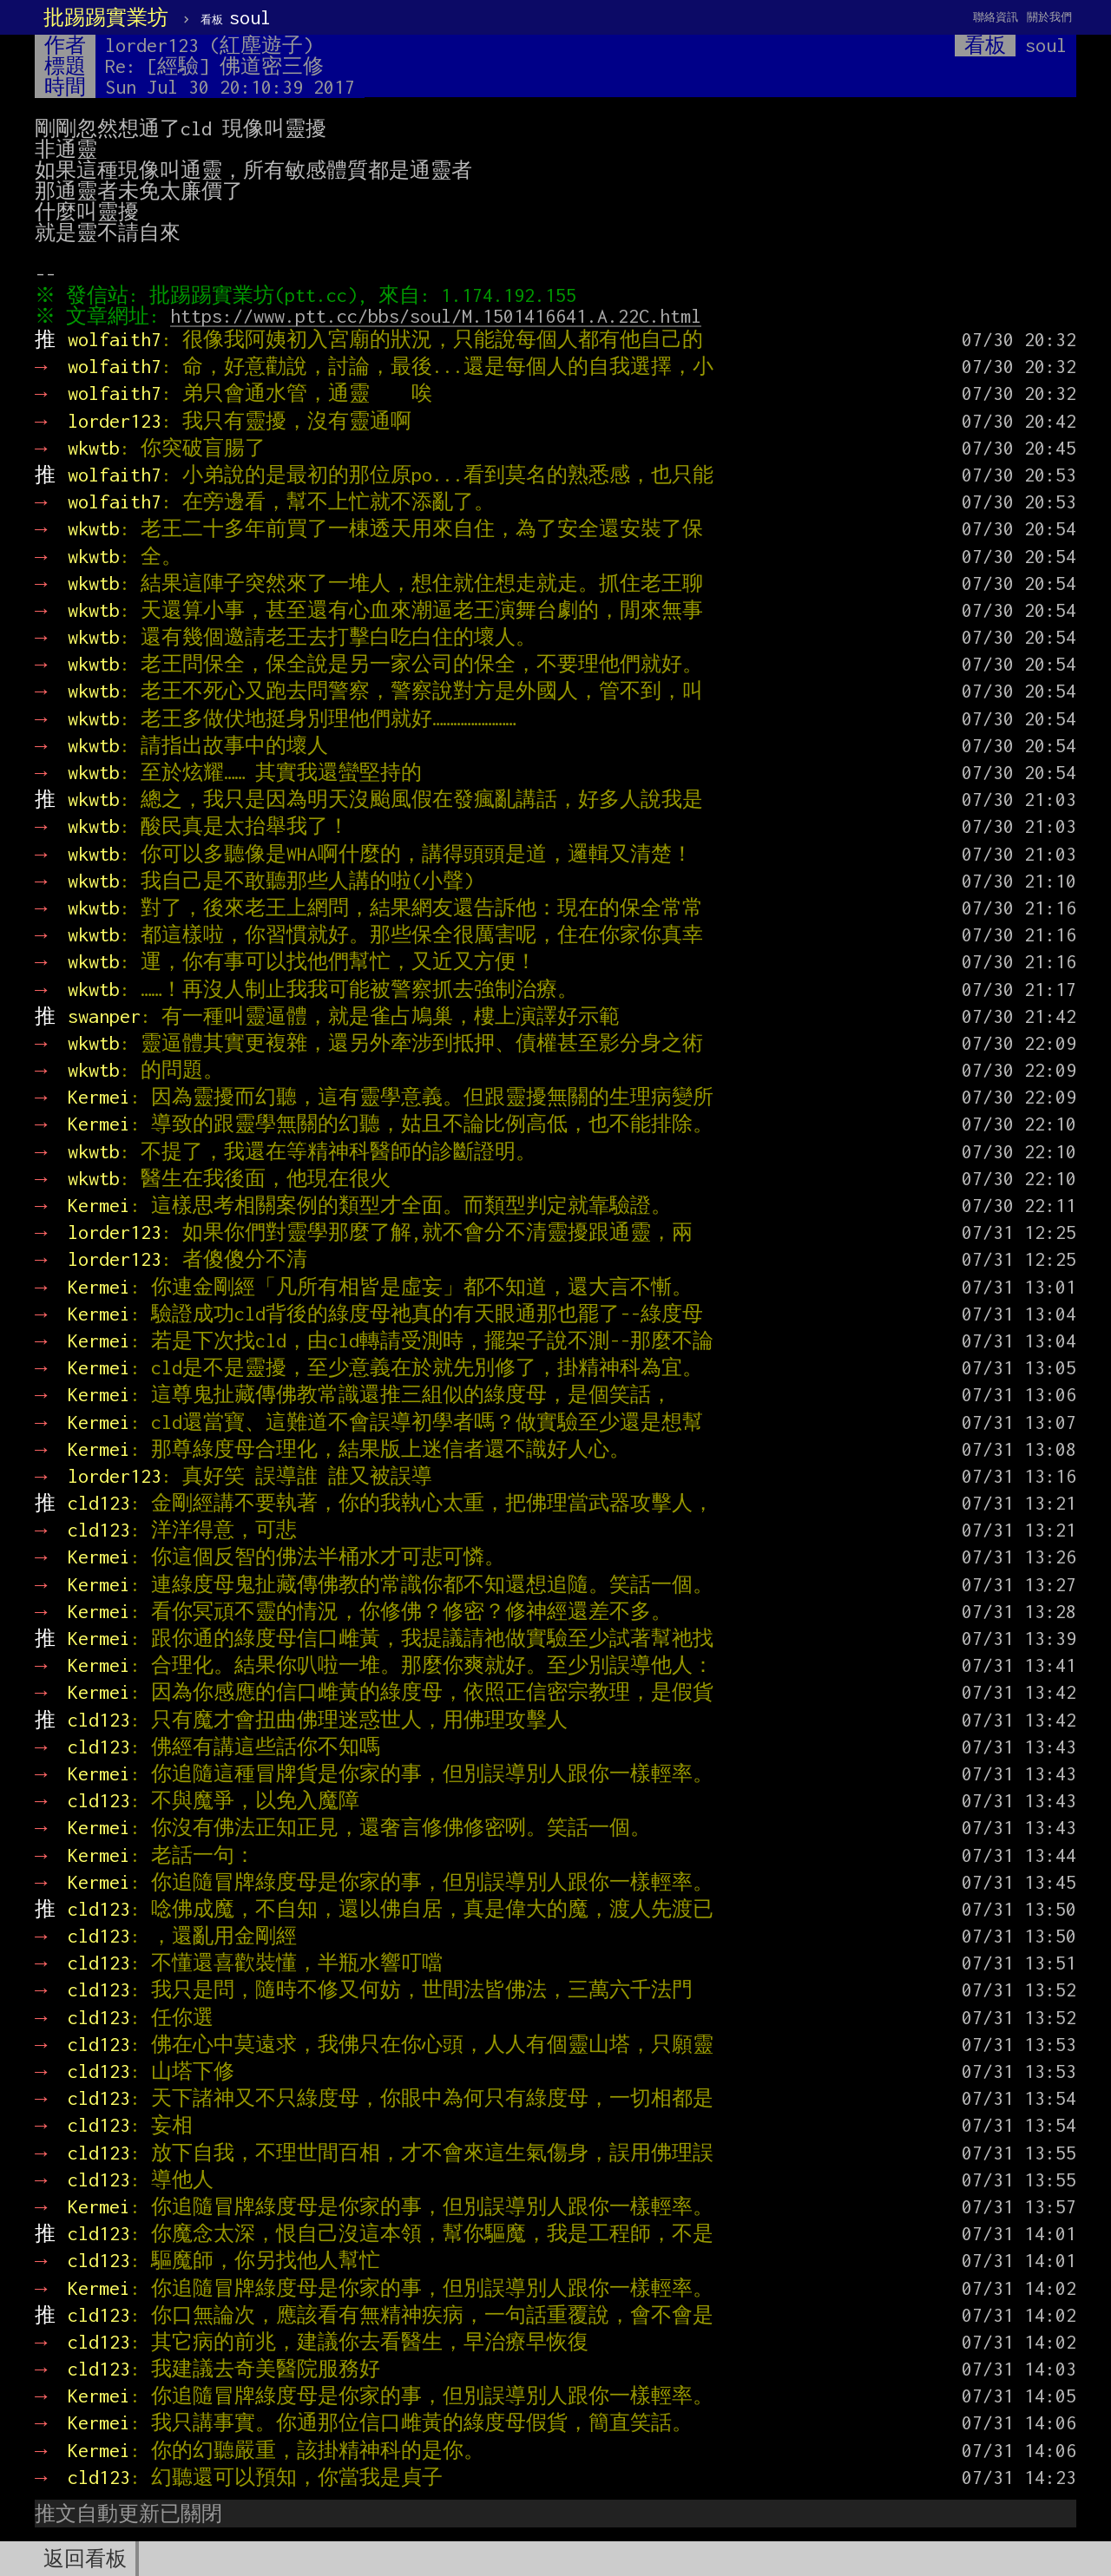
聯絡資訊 (995, 17)
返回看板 (85, 2558)
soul (236, 17)
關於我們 (1049, 17)
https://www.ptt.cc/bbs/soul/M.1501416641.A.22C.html (440, 316)
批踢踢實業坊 (105, 17)
